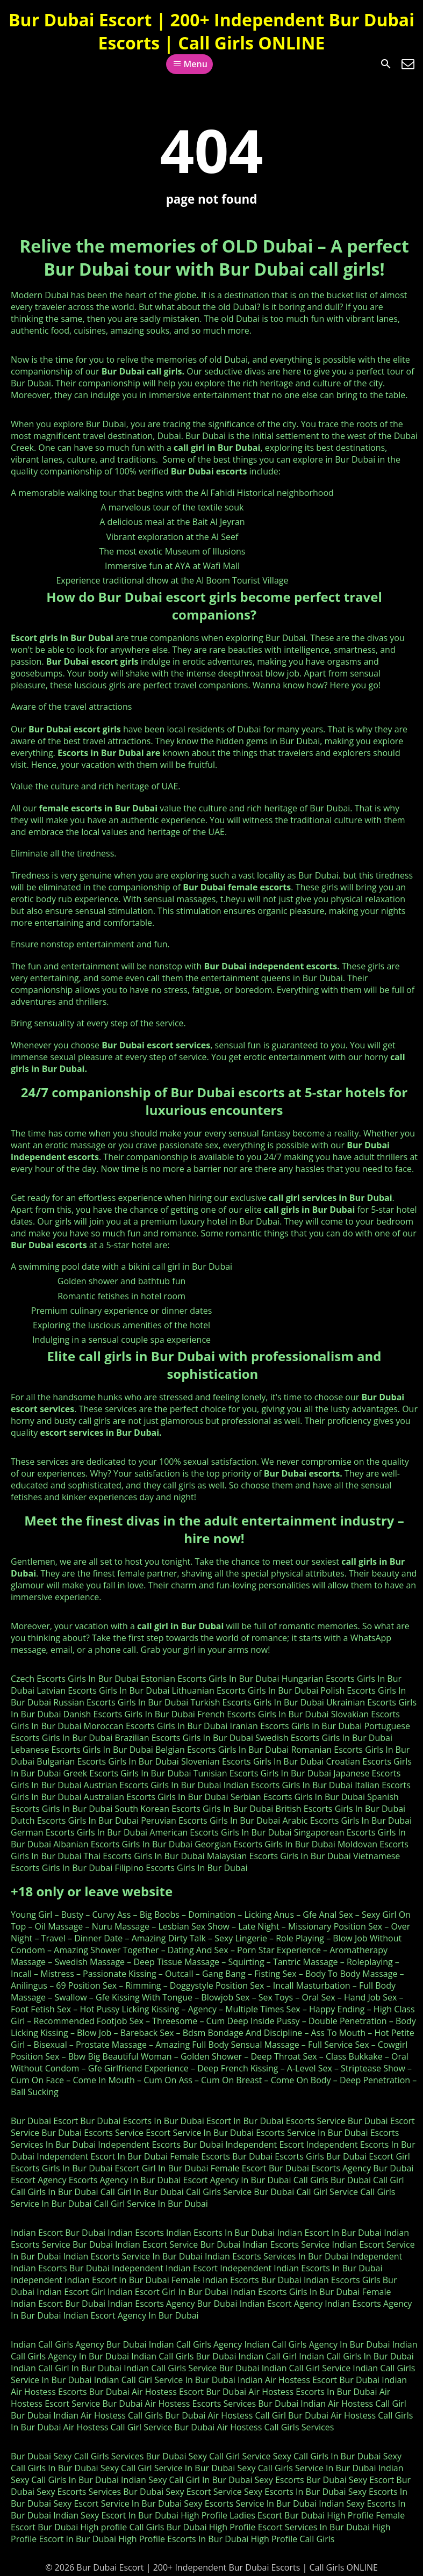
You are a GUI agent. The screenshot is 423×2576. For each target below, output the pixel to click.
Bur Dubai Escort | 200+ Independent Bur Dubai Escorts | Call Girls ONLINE (211, 31)
